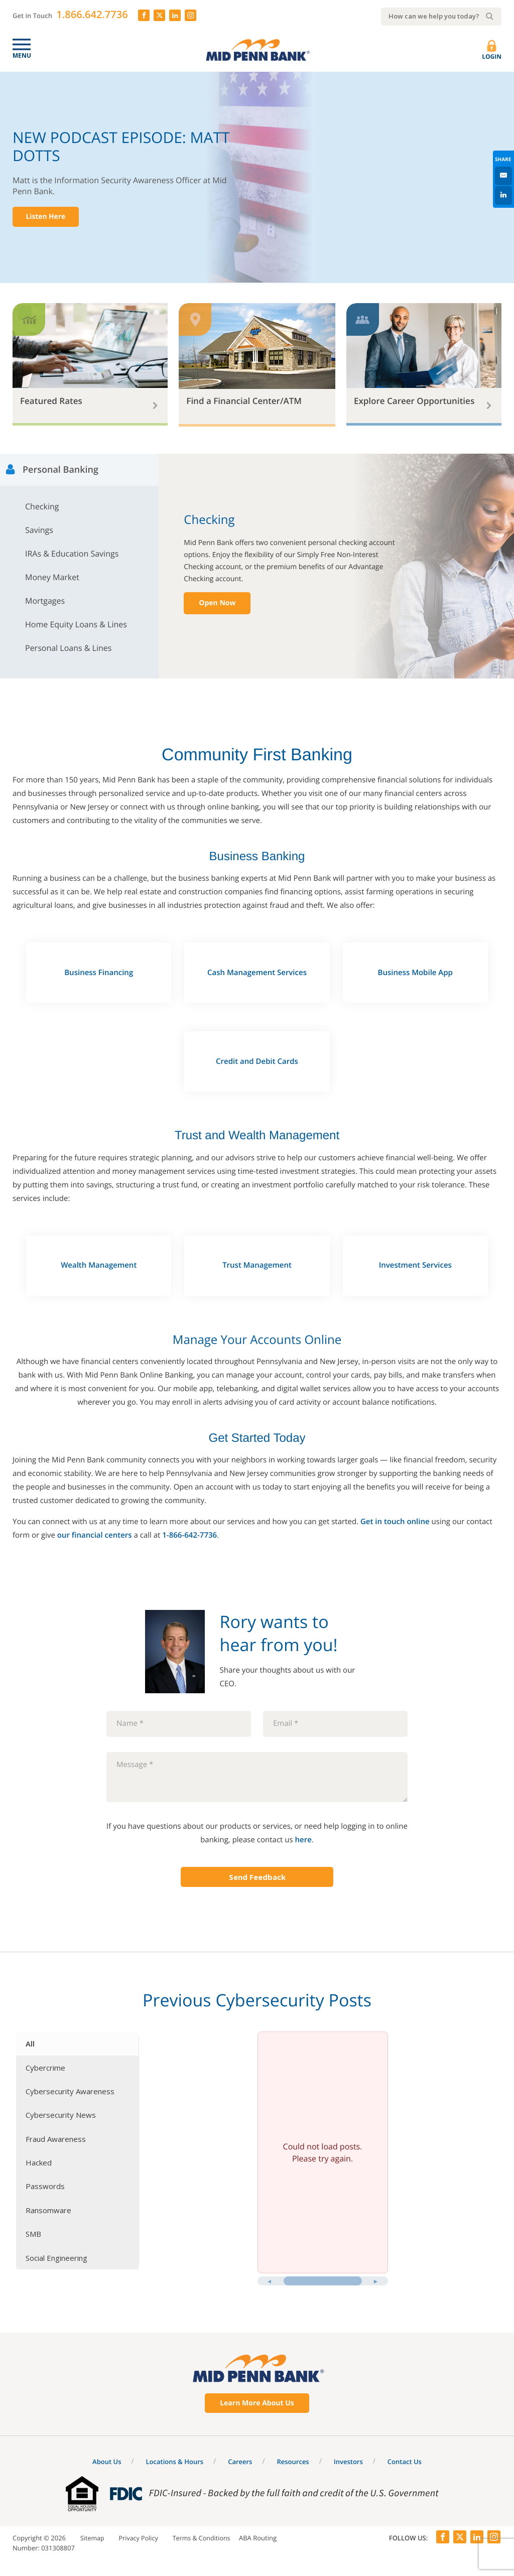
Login (491, 51)
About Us (106, 2459)
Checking (42, 504)
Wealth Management (99, 1263)
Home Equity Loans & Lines (76, 622)
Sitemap (92, 2535)
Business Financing (98, 970)
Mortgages (45, 598)
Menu (22, 55)
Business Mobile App (415, 970)
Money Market (52, 575)
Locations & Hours (175, 2459)
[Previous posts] (270, 2279)
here (303, 1837)
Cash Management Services (257, 970)
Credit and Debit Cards (257, 1059)
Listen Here (48, 216)
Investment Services (415, 1263)
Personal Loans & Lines (68, 645)
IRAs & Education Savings (71, 551)
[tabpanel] (323, 2159)
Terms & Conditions (205, 2535)
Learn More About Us (257, 2401)
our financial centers (94, 1533)
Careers (240, 2459)
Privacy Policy (139, 2535)
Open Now (217, 600)
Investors (348, 2459)
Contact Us (405, 2459)
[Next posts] (376, 2279)
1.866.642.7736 (91, 14)
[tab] (77, 2041)
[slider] (323, 2278)
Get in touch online (395, 1519)
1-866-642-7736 (189, 1533)
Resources (293, 2459)
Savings (39, 527)
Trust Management (257, 1263)
